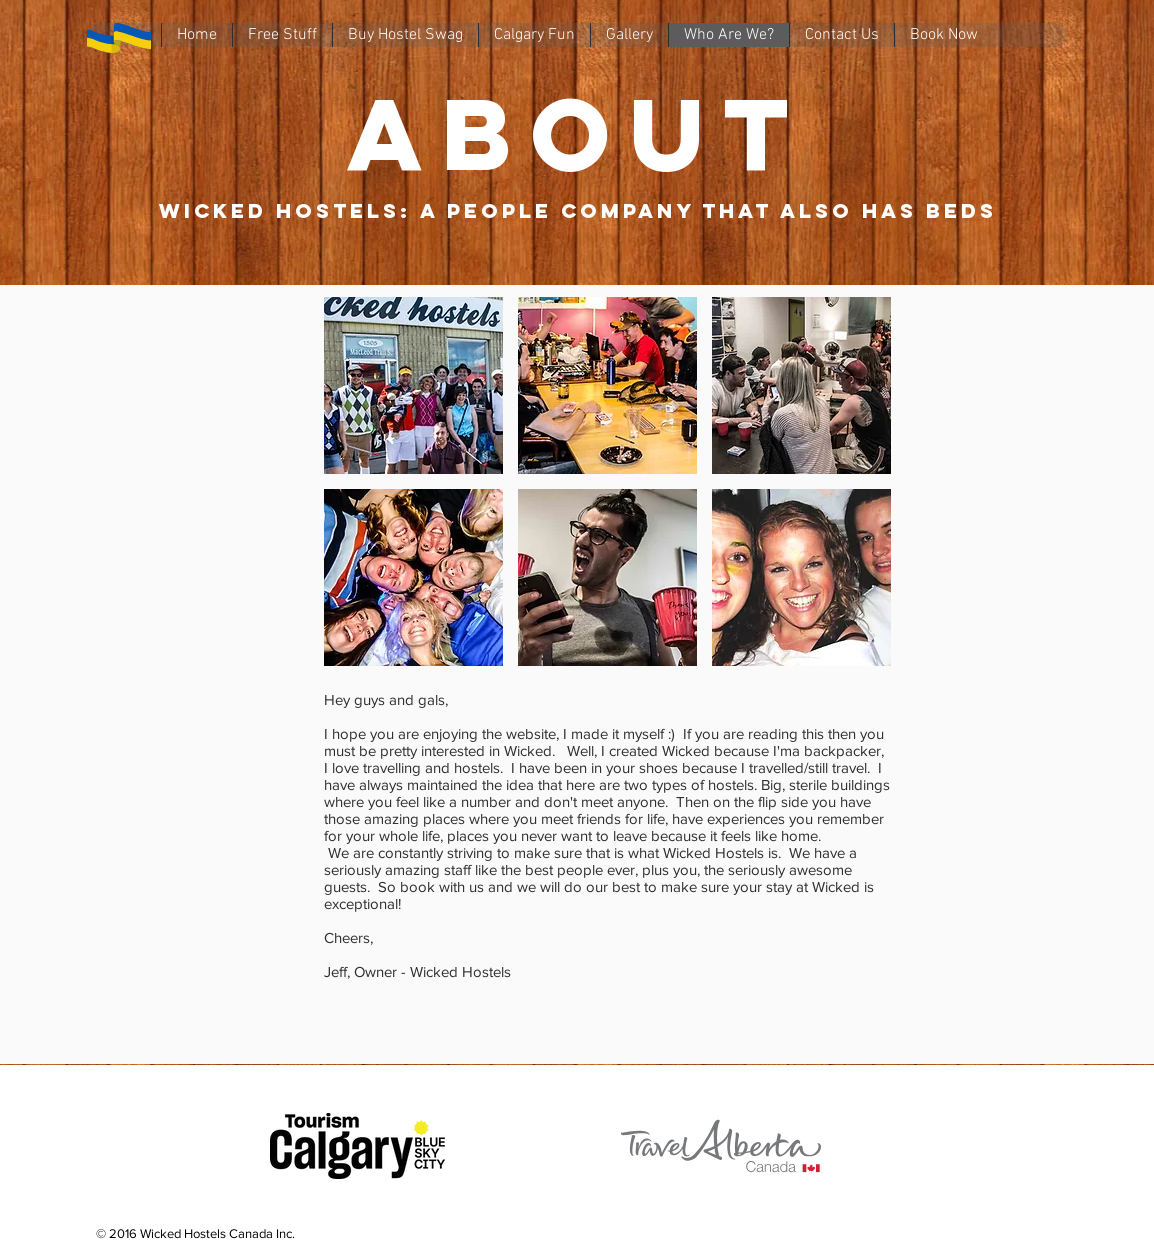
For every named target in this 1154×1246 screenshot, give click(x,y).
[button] (413, 385)
